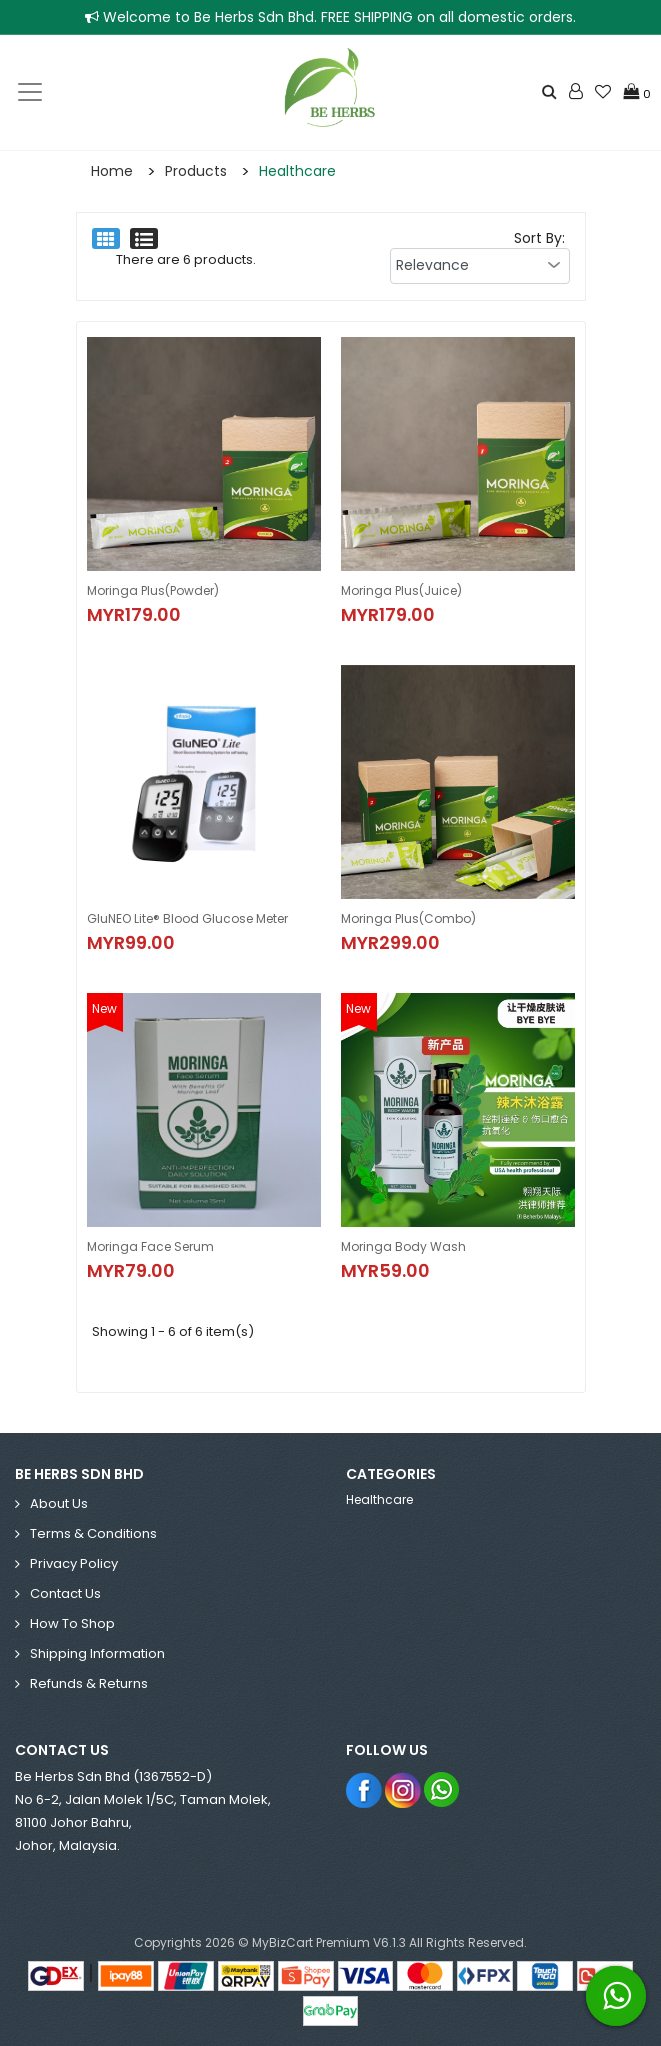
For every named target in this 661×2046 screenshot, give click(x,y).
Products (196, 171)
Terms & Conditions (93, 1533)
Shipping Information (97, 1653)
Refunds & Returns (89, 1683)
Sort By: (539, 238)
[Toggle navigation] (30, 92)
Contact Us (65, 1593)
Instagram (403, 1789)
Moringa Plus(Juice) (401, 590)
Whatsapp (442, 1789)
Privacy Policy (74, 1563)
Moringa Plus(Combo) (408, 918)
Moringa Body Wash (403, 1246)
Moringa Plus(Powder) (153, 590)
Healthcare (297, 171)
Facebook (364, 1789)
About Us (59, 1503)
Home (112, 171)
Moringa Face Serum (150, 1246)
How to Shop (72, 1623)
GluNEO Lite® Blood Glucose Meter (187, 918)
